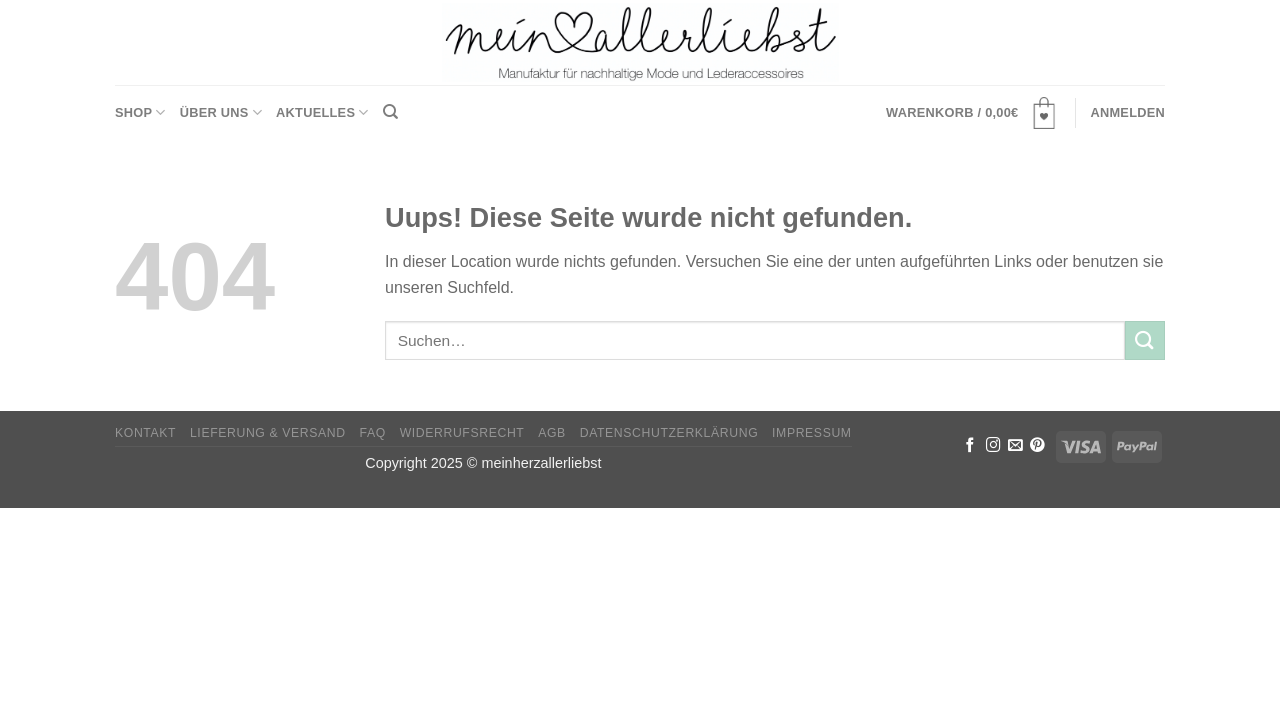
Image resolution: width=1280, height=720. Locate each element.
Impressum (812, 433)
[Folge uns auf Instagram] (993, 446)
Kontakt (145, 433)
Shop (140, 112)
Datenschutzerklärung (669, 433)
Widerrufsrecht (462, 433)
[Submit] (1145, 340)
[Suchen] (390, 112)
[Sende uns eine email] (1015, 446)
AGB (552, 433)
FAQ (373, 433)
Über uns (221, 112)
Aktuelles (322, 112)
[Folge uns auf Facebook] (970, 446)
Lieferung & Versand (268, 433)
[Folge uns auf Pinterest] (1037, 446)
